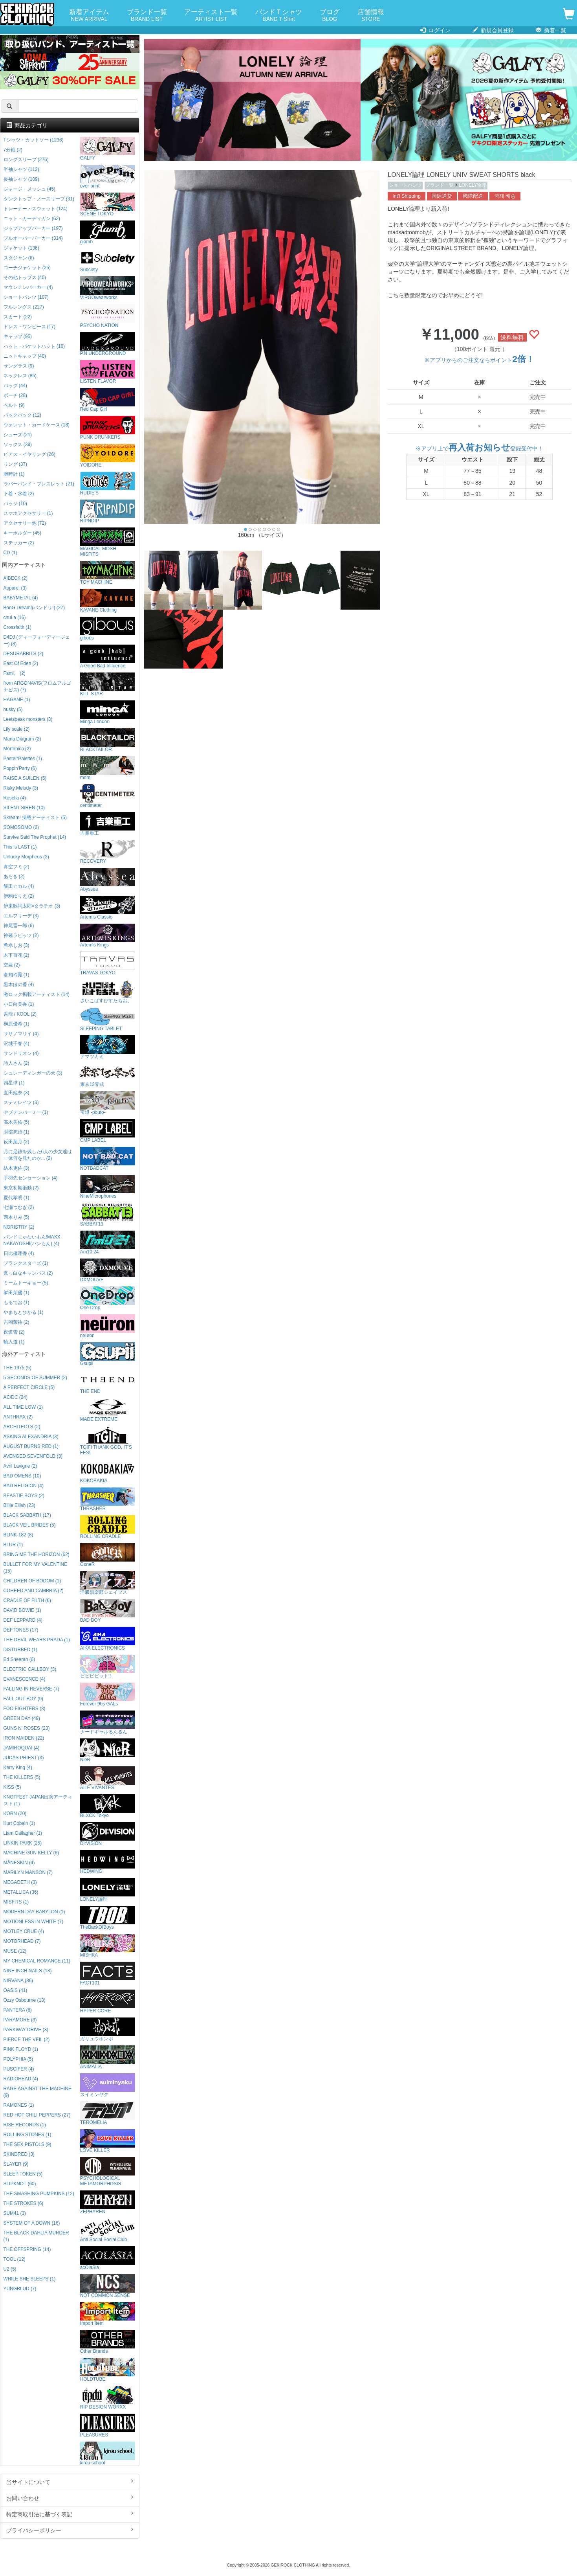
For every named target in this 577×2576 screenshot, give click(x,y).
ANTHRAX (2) (18, 1417)
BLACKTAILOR (107, 740)
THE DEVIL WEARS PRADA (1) (37, 1640)
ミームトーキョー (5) (26, 1283)
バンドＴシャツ (278, 15)
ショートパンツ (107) (26, 297)
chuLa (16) (15, 617)
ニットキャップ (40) (25, 356)
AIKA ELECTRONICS (107, 1639)
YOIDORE (107, 456)
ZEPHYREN (107, 2202)
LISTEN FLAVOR (107, 372)
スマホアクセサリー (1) (28, 513)
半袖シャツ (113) (21, 169)
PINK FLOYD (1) (21, 2049)
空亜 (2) (12, 965)
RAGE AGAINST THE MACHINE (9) (37, 2092)
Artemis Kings (107, 936)
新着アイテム (89, 15)
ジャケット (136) (21, 248)
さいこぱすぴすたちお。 (107, 991)
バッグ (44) (15, 385)
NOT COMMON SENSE (107, 2286)
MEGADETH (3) (20, 1882)
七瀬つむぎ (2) (19, 1207)
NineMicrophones (107, 1187)
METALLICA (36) (21, 1892)
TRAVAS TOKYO (107, 964)
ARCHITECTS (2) (22, 1426)
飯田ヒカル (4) (19, 886)
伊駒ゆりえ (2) (19, 896)
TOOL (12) (15, 2259)
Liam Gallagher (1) (23, 1833)
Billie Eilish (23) (19, 1505)
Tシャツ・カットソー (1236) (34, 140)
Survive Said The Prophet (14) (35, 837)
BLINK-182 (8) (18, 1535)
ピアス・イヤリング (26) (29, 454)
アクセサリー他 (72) (25, 523)
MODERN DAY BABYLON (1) (34, 1912)
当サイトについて (69, 2481)
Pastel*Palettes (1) (23, 758)
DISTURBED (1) (21, 1649)
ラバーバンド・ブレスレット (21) (39, 484)
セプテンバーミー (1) (26, 1112)
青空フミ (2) (16, 866)
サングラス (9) (19, 366)
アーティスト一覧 (211, 15)
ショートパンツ (405, 185)
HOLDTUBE (107, 2370)
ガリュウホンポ (107, 2029)
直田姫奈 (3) (16, 1092)
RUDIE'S (107, 484)
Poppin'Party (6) (20, 768)
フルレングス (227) (24, 307)
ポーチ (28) (15, 395)
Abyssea (107, 880)
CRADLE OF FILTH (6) (27, 1600)
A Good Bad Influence (107, 657)
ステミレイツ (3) (21, 1102)
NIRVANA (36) (18, 1980)
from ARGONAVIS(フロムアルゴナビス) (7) (37, 686)
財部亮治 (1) (16, 1132)
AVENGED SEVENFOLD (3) (33, 1456)
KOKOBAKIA (107, 1471)
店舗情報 (370, 15)
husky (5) (13, 709)
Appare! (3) (15, 588)
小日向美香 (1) (19, 1004)
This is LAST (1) (20, 847)
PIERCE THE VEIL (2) (27, 2039)
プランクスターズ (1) (26, 1263)
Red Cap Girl (107, 400)
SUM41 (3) (15, 2213)
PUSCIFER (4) (19, 2069)
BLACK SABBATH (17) (27, 1515)
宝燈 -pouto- (107, 1103)
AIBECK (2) (15, 578)
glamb (107, 232)
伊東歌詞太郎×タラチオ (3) (32, 906)
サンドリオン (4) (21, 1053)
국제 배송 (505, 196)
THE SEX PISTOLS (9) (27, 2144)
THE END (107, 1382)
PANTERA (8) (18, 2010)
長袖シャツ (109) (21, 179)
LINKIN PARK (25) (23, 1843)
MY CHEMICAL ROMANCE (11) (37, 1961)
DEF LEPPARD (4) (23, 1620)
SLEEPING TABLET (107, 1019)
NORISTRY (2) (19, 1227)
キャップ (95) (18, 336)
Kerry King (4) (18, 1767)
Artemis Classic (107, 908)
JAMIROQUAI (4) (22, 1748)
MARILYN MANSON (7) (28, 1872)
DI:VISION (107, 1834)
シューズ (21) (18, 434)
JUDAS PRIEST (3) (24, 1757)
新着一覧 (551, 30)
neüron (107, 1326)
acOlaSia (107, 2258)
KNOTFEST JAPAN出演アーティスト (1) (38, 1800)
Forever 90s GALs (107, 1695)
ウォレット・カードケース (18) (37, 425)
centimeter (107, 796)
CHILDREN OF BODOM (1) (32, 1581)
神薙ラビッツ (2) (21, 935)
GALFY (107, 149)
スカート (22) (18, 317)
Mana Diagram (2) (22, 739)
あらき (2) (14, 876)
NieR (107, 1750)
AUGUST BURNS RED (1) (31, 1446)
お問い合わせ (69, 2497)
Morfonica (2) (17, 748)
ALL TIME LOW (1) (23, 1407)
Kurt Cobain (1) (19, 1823)
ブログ (330, 15)
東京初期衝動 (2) (21, 1188)
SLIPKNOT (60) (20, 2183)
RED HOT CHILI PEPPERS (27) (37, 2115)
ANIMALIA (107, 2057)
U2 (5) (10, 2269)
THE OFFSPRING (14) (27, 2249)
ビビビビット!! (107, 1667)
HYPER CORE (107, 2002)
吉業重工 (107, 824)
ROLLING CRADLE (107, 1527)
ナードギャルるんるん (107, 1722)
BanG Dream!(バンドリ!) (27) (34, 607)
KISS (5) (12, 1787)
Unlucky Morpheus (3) (26, 857)
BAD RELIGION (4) (24, 1485)
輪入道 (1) (14, 1342)
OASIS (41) (15, 1990)
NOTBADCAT (107, 1159)
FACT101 (107, 1974)
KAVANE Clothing (107, 601)
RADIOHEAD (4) (21, 2079)
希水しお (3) (16, 945)
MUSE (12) (15, 1951)
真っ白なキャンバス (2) (28, 1273)
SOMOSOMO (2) (21, 827)
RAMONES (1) (19, 2105)
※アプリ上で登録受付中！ (479, 448)
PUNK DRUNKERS (107, 428)
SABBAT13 (107, 1215)
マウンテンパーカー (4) (28, 287)
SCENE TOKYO (107, 205)
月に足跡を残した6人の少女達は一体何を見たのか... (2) (38, 1155)
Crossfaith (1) (17, 627)
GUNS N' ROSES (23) (27, 1728)
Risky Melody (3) (21, 788)
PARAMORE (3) (20, 2020)
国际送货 (442, 196)
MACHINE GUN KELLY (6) (31, 1853)
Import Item (107, 2314)
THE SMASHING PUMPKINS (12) (39, 2193)
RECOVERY (107, 852)
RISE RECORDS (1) (25, 2125)
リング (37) (15, 464)
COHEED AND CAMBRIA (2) (34, 1590)
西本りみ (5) (16, 1217)
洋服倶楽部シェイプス (107, 1583)
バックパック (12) (22, 415)
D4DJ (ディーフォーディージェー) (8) (37, 640)
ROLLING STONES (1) (27, 2134)
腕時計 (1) (14, 474)
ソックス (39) (18, 444)
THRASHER (107, 1499)
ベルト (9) (14, 405)
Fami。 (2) (15, 673)
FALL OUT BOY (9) (24, 1698)
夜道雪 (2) (14, 1332)
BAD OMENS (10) (22, 1476)
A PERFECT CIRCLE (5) (29, 1387)
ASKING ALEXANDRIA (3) (31, 1436)
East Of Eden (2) (21, 663)
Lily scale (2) (17, 729)
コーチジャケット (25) (27, 267)
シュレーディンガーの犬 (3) (33, 1073)
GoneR (107, 1555)
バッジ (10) (15, 503)
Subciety (107, 260)
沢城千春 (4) (16, 1043)
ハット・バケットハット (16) (34, 346)
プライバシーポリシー (69, 2530)
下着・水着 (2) (19, 493)
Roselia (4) (15, 798)
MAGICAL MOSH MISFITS (107, 542)
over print (107, 177)
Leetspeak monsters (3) (28, 719)
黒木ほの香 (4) (19, 984)
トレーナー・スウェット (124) (36, 208)
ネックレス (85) (20, 375)
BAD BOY (107, 1611)
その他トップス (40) (25, 277)
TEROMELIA (107, 2113)
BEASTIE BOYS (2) (24, 1495)
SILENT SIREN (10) (24, 807)
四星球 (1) (14, 1083)
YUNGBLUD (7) (20, 2288)
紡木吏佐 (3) (16, 1168)
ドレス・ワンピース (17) (29, 326)
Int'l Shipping (406, 196)
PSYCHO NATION (107, 316)
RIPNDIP (107, 512)
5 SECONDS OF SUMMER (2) (36, 1377)
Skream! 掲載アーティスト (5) (35, 817)
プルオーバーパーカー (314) (33, 238)
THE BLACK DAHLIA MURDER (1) (36, 2236)
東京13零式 (107, 1075)
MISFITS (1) (16, 1902)
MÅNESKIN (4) (19, 1862)
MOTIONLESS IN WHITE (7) (34, 1921)
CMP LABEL (107, 1131)
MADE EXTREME (107, 1410)
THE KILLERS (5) (22, 1777)
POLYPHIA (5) (18, 2059)
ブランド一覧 (147, 15)
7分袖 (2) (13, 150)
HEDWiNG (107, 1862)
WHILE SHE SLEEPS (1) (30, 2279)
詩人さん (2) (16, 1063)
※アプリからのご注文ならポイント (479, 360)
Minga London (107, 712)
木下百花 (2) (16, 955)
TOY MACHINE (107, 573)
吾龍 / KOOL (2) (20, 1014)
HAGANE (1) (17, 699)
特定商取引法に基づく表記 (69, 2513)
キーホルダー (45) (22, 533)
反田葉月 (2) (16, 1142)
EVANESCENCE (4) (25, 1679)
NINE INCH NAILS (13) (28, 1970)
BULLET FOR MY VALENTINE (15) (36, 1568)
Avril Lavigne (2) (20, 1466)
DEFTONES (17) (21, 1630)
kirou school (107, 2454)
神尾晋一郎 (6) (19, 925)
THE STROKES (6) (24, 2203)
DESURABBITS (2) (24, 653)
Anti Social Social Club (107, 2230)
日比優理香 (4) (19, 1253)
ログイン (435, 30)
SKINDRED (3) (19, 2154)
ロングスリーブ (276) (26, 159)
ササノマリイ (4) (21, 1033)
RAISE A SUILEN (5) (25, 778)
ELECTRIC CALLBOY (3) (30, 1669)
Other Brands (107, 2342)
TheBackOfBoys (107, 1918)
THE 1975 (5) (17, 1368)
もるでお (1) (16, 1302)
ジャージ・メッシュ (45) (29, 189)
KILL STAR (107, 684)
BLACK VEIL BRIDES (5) (30, 1525)
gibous (107, 629)
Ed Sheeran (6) (19, 1659)
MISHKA (107, 1946)
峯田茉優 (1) (16, 1292)
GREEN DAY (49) (22, 1718)
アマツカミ (107, 1047)
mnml (107, 768)
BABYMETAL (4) (21, 598)
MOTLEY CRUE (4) (24, 1931)
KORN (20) (15, 1813)
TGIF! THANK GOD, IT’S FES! (107, 1440)
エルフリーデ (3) (21, 916)
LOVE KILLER (107, 2141)
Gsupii (107, 1354)
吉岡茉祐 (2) (16, 1322)
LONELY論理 (472, 185)
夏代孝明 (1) (16, 1197)
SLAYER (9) (16, 2164)
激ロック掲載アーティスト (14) (37, 994)
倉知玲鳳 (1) (16, 974)
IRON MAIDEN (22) (24, 1738)
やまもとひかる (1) (24, 1312)
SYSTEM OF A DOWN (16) (32, 2223)
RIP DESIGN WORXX (107, 2398)
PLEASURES (107, 2426)
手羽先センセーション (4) (31, 1178)
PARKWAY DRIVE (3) (26, 2029)
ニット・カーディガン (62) (32, 218)
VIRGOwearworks (107, 288)
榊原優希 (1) (16, 1024)
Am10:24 (107, 1243)
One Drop (107, 1298)
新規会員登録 (493, 30)
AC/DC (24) (15, 1397)
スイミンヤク (107, 2085)
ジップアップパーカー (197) (33, 228)
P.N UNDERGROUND (107, 344)
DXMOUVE (107, 1270)
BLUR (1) (13, 1544)
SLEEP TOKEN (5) (23, 2174)
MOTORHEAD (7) (22, 1941)
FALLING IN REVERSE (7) (31, 1689)
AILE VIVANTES (107, 1778)
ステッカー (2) (19, 543)
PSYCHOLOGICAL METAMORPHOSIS (107, 2171)
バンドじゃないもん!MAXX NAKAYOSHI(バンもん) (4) (32, 1240)
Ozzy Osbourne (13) (25, 2000)
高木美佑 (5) (16, 1122)
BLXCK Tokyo (107, 1806)
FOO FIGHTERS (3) (25, 1708)
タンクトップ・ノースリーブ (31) (39, 199)
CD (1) (10, 552)
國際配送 (473, 196)
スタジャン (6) (19, 258)
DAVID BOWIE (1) (22, 1610)
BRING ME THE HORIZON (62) (37, 1554)
